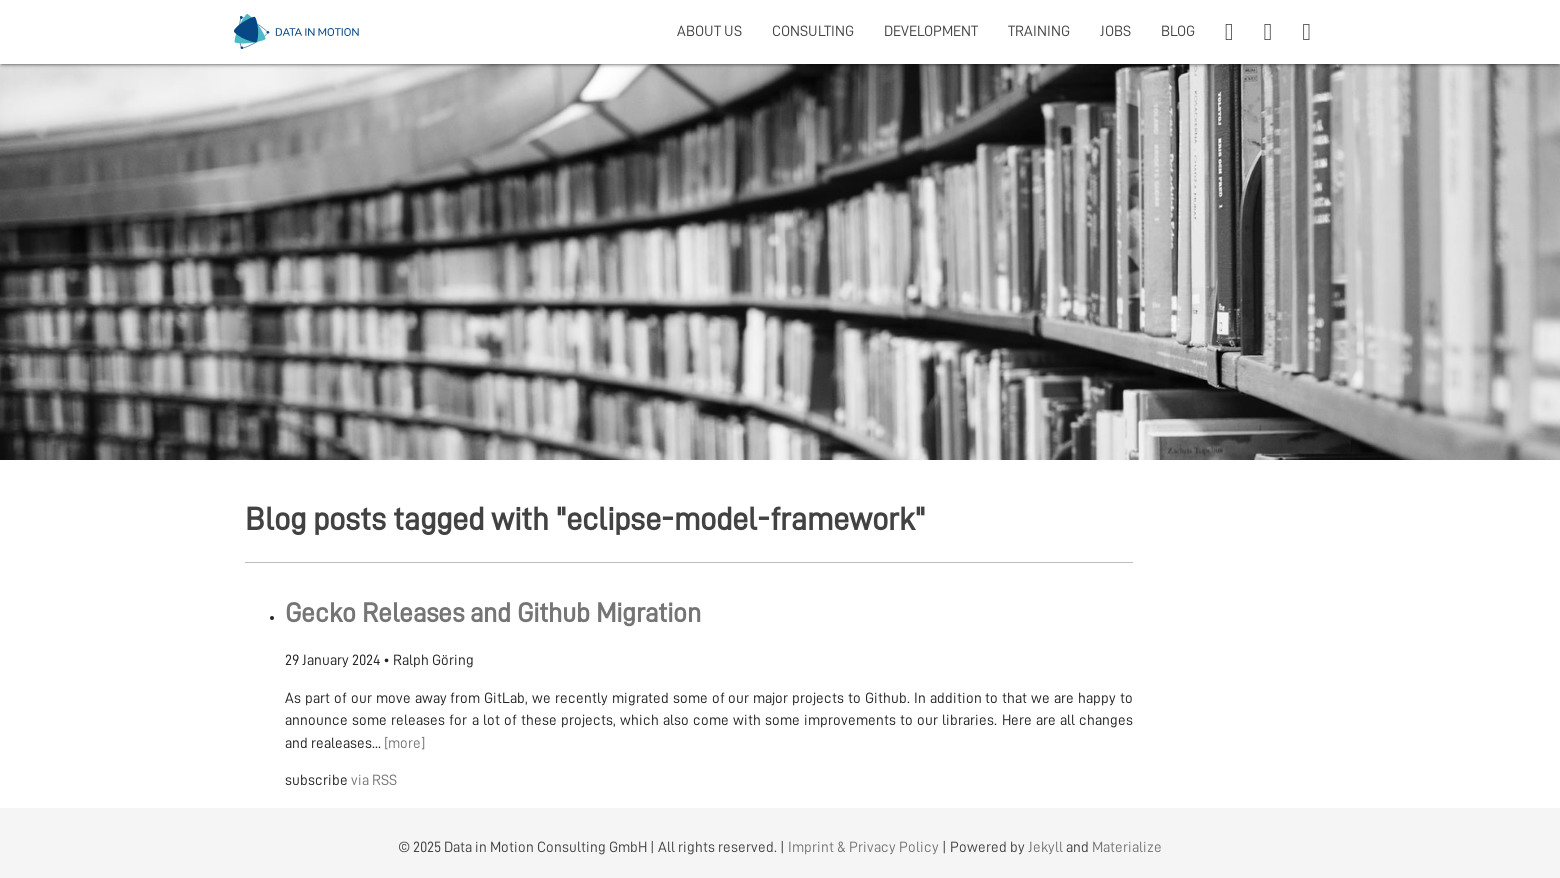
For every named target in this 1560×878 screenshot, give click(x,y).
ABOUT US (709, 31)
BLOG (1178, 31)
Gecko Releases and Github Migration (493, 613)
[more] (404, 743)
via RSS (374, 780)
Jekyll (1045, 847)
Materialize (1127, 847)
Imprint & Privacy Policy (863, 847)
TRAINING (1039, 31)
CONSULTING (813, 31)
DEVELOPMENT (931, 31)
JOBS (1115, 31)
